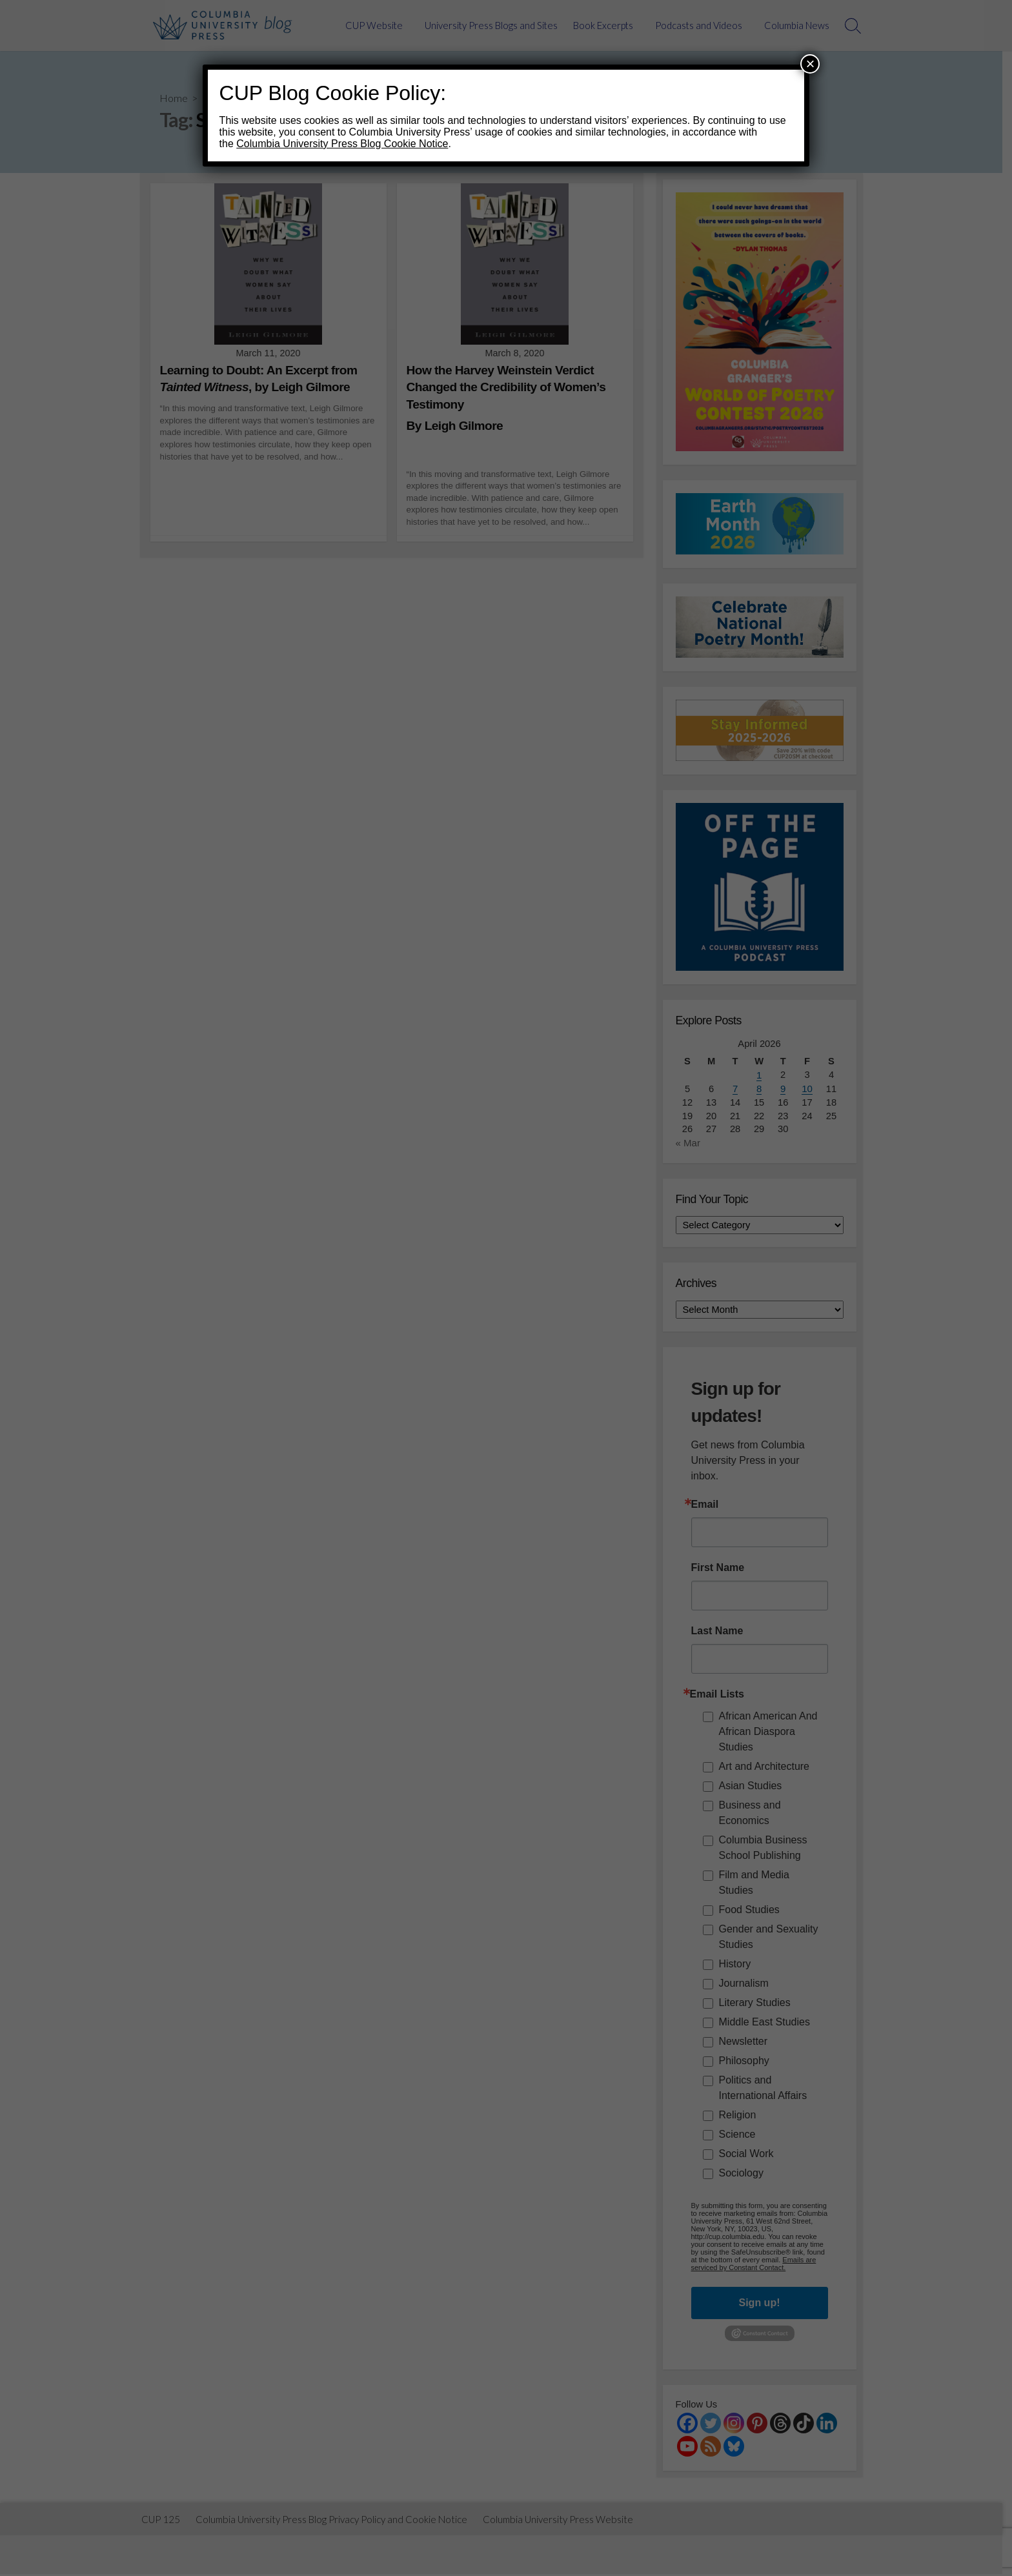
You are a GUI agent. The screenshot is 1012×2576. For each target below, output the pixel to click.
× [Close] (810, 63)
